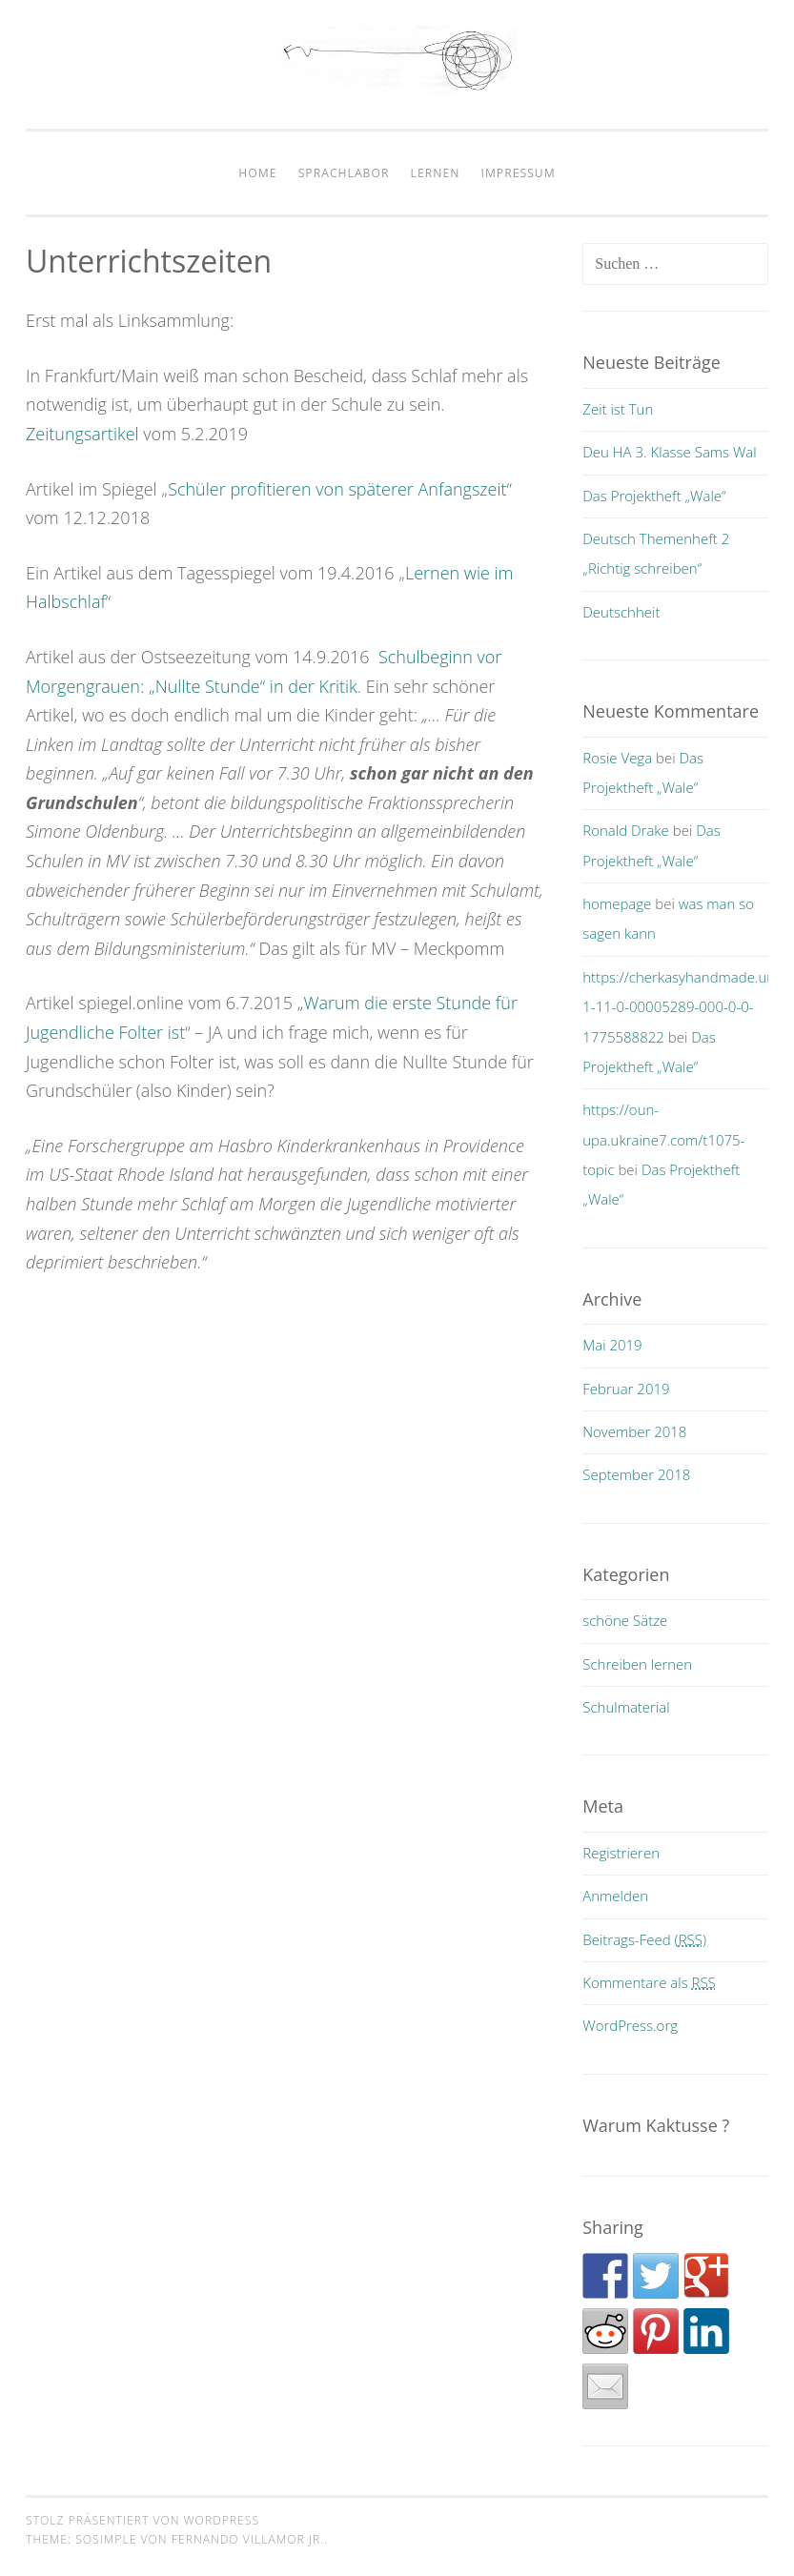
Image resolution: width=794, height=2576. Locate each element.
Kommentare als (649, 1982)
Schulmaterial (625, 1706)
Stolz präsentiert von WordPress (142, 2520)
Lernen (435, 173)
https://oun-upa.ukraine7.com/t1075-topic (663, 1139)
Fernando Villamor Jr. (248, 2539)
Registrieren (621, 1852)
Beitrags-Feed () (644, 1939)
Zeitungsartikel (82, 433)
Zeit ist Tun (617, 408)
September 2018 (636, 1474)
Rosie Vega (617, 757)
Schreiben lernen (637, 1663)
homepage (616, 903)
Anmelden (615, 1895)
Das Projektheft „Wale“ (653, 495)
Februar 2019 (625, 1388)
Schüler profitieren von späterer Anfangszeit (337, 488)
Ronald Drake (625, 830)
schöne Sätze (624, 1620)
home (257, 173)
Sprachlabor (344, 173)
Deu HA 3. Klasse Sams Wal (669, 451)
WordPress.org (630, 2025)
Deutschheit (621, 611)
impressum (518, 173)
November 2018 (634, 1431)
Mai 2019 (611, 1344)
